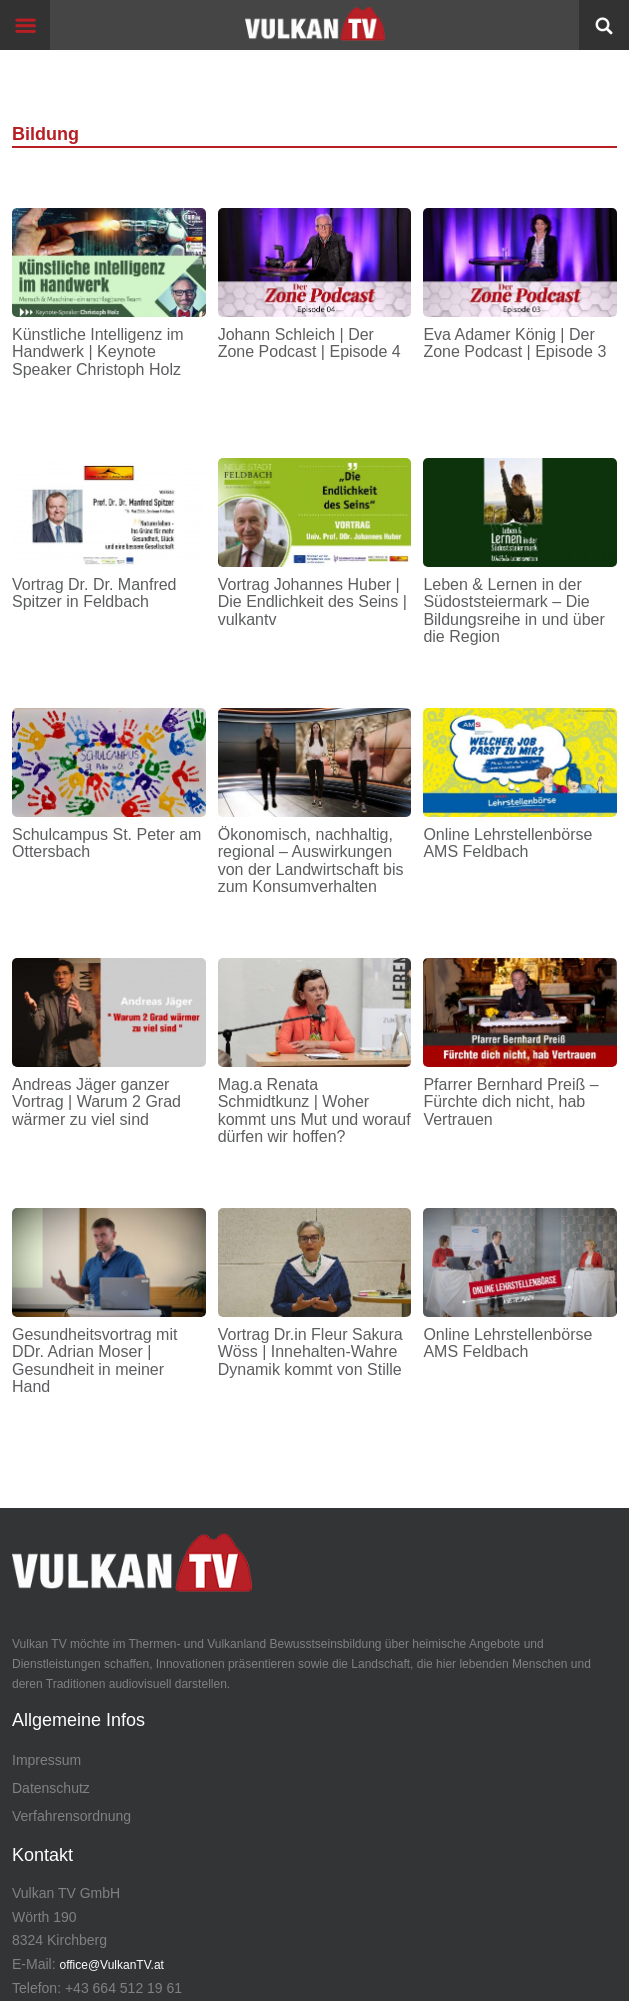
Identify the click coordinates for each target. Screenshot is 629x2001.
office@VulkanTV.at (111, 1965)
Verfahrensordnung (71, 1816)
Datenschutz (51, 1788)
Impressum (46, 1760)
